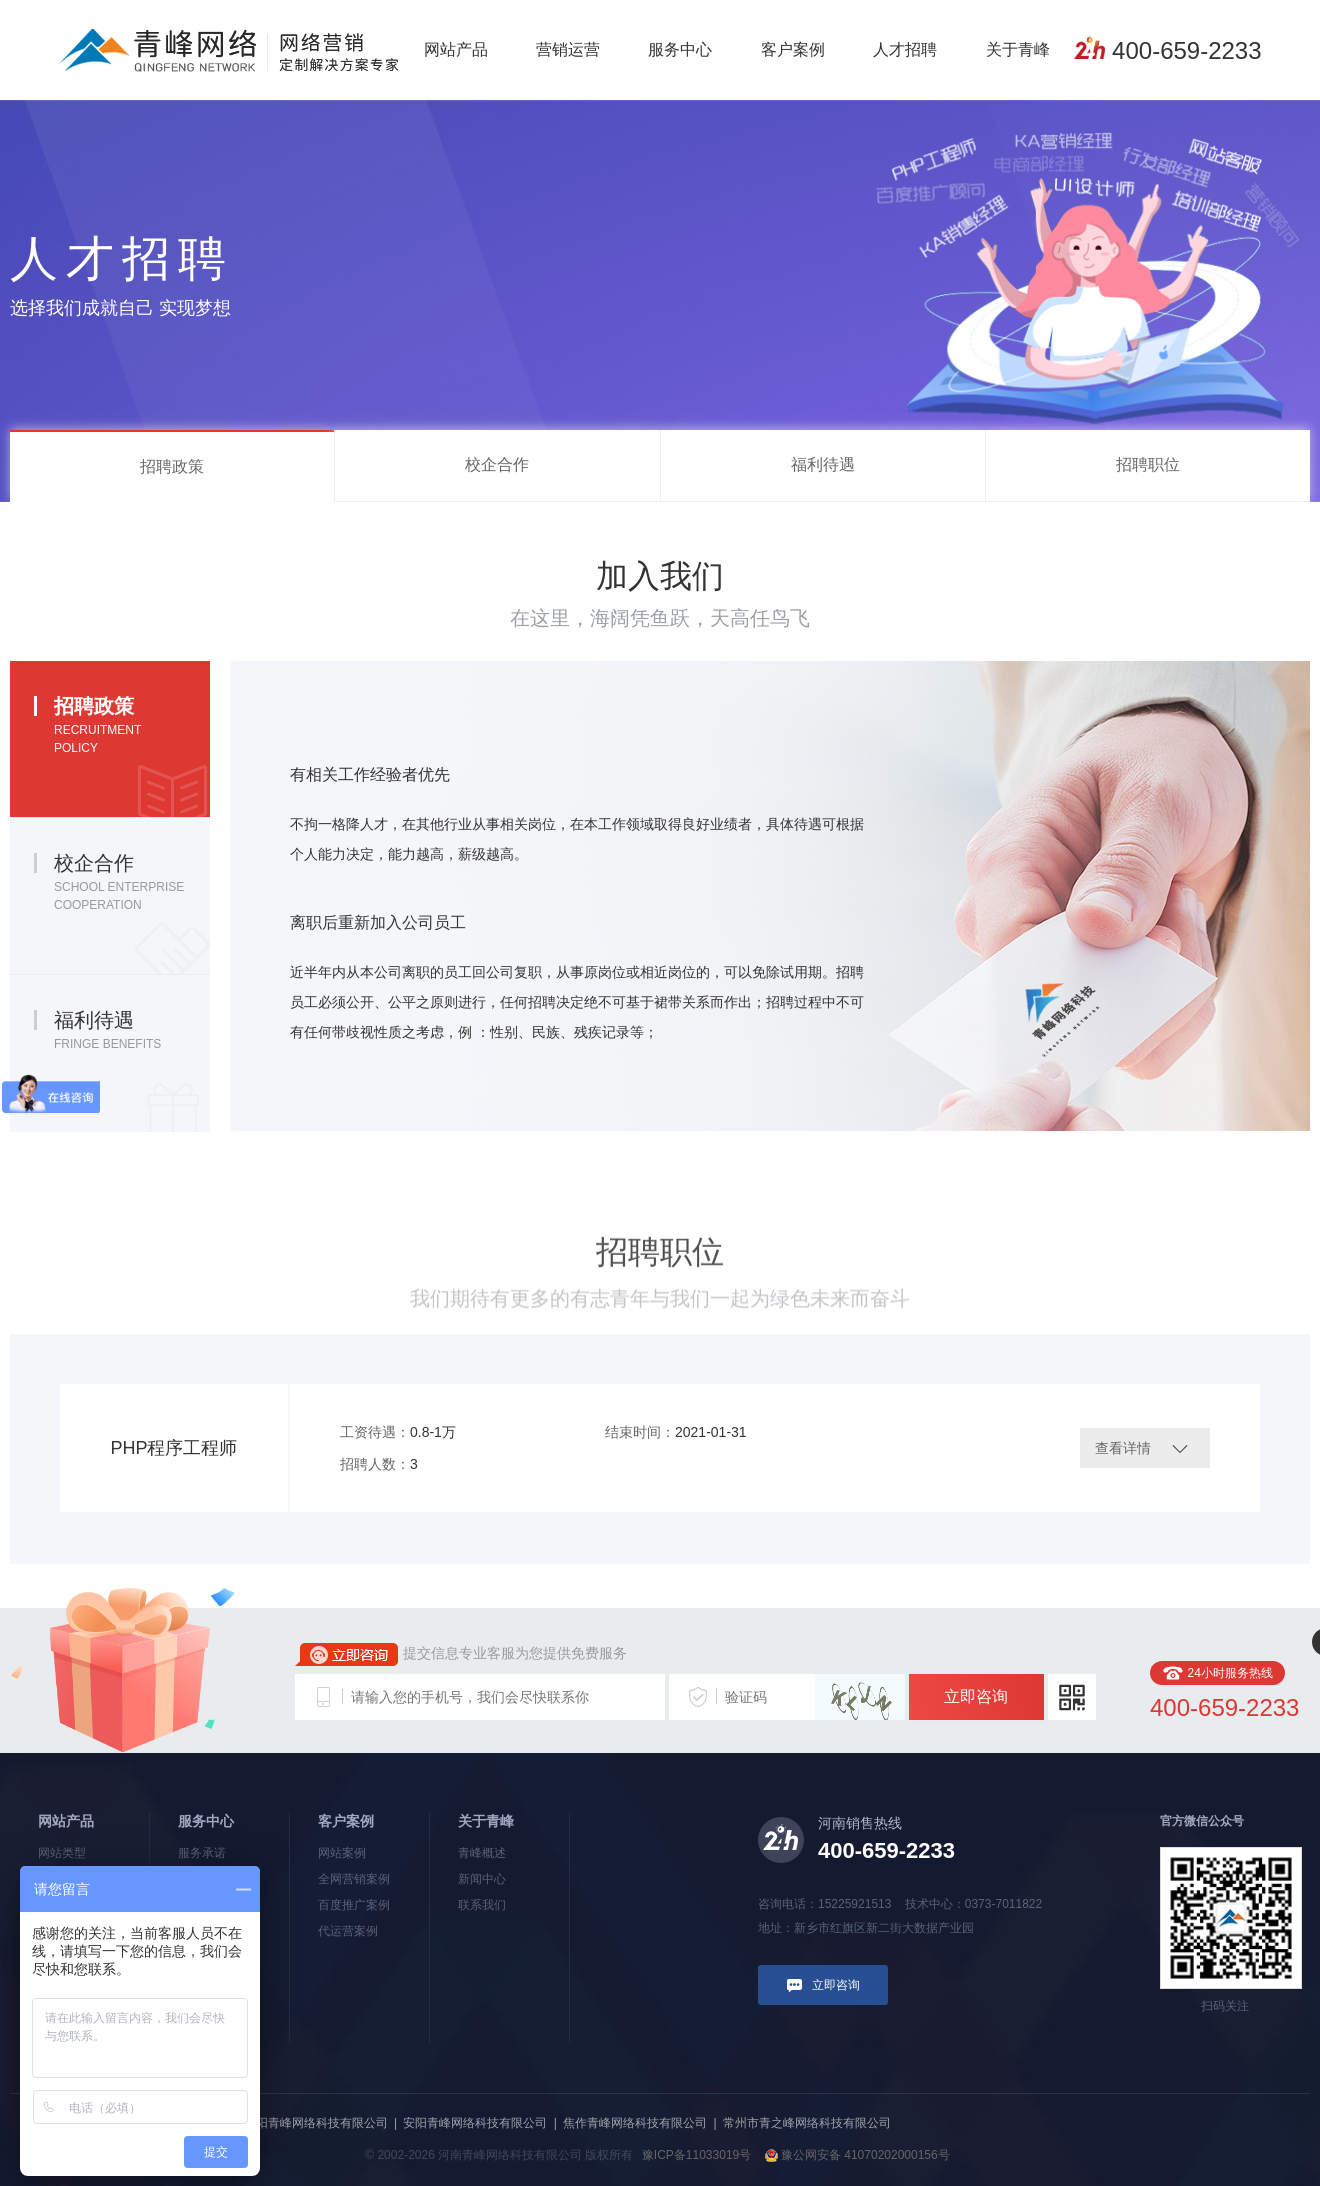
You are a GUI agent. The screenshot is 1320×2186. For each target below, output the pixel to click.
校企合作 (497, 464)
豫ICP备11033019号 (696, 2155)
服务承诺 (202, 1853)
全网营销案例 (354, 1879)
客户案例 (793, 49)
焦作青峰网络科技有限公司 (635, 2123)
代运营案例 (348, 1931)
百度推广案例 (354, 1905)
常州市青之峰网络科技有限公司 (807, 2123)
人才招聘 (905, 49)
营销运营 (568, 49)
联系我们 (482, 1905)
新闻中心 (482, 1879)
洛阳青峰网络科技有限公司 (316, 2123)
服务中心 (680, 49)
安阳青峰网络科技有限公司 (475, 2123)
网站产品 (456, 49)
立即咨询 (976, 1696)
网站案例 (342, 1853)
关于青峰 (1018, 49)
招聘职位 (1148, 464)
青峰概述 (482, 1853)
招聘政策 (172, 466)
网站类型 (62, 1853)
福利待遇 (823, 464)
